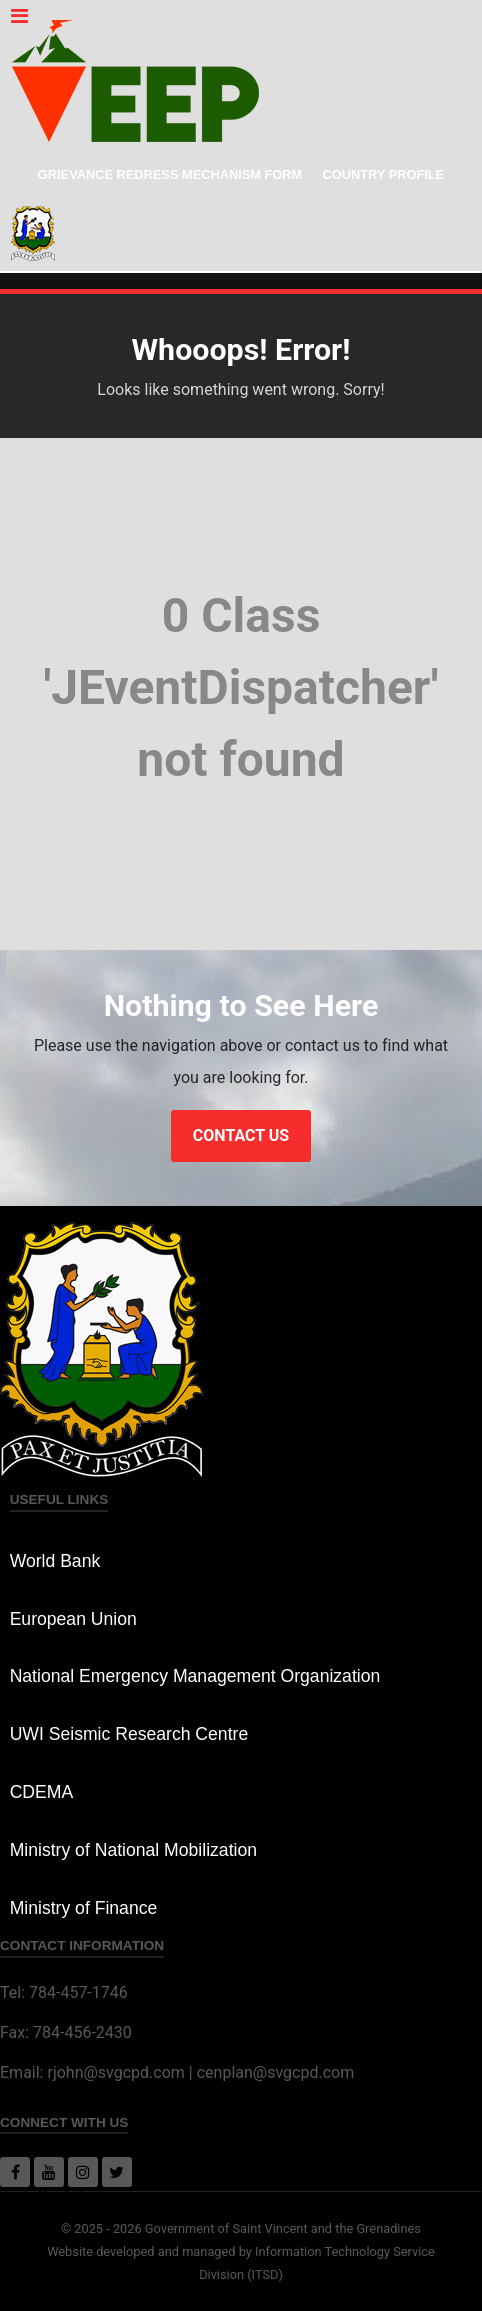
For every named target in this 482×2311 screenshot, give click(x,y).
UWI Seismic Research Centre (129, 1734)
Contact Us (241, 1135)
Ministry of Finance (84, 1908)
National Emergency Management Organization (195, 1676)
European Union (73, 1619)
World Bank (55, 1561)
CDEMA (42, 1792)
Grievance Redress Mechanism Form (170, 174)
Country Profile (384, 174)
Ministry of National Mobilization (133, 1850)
